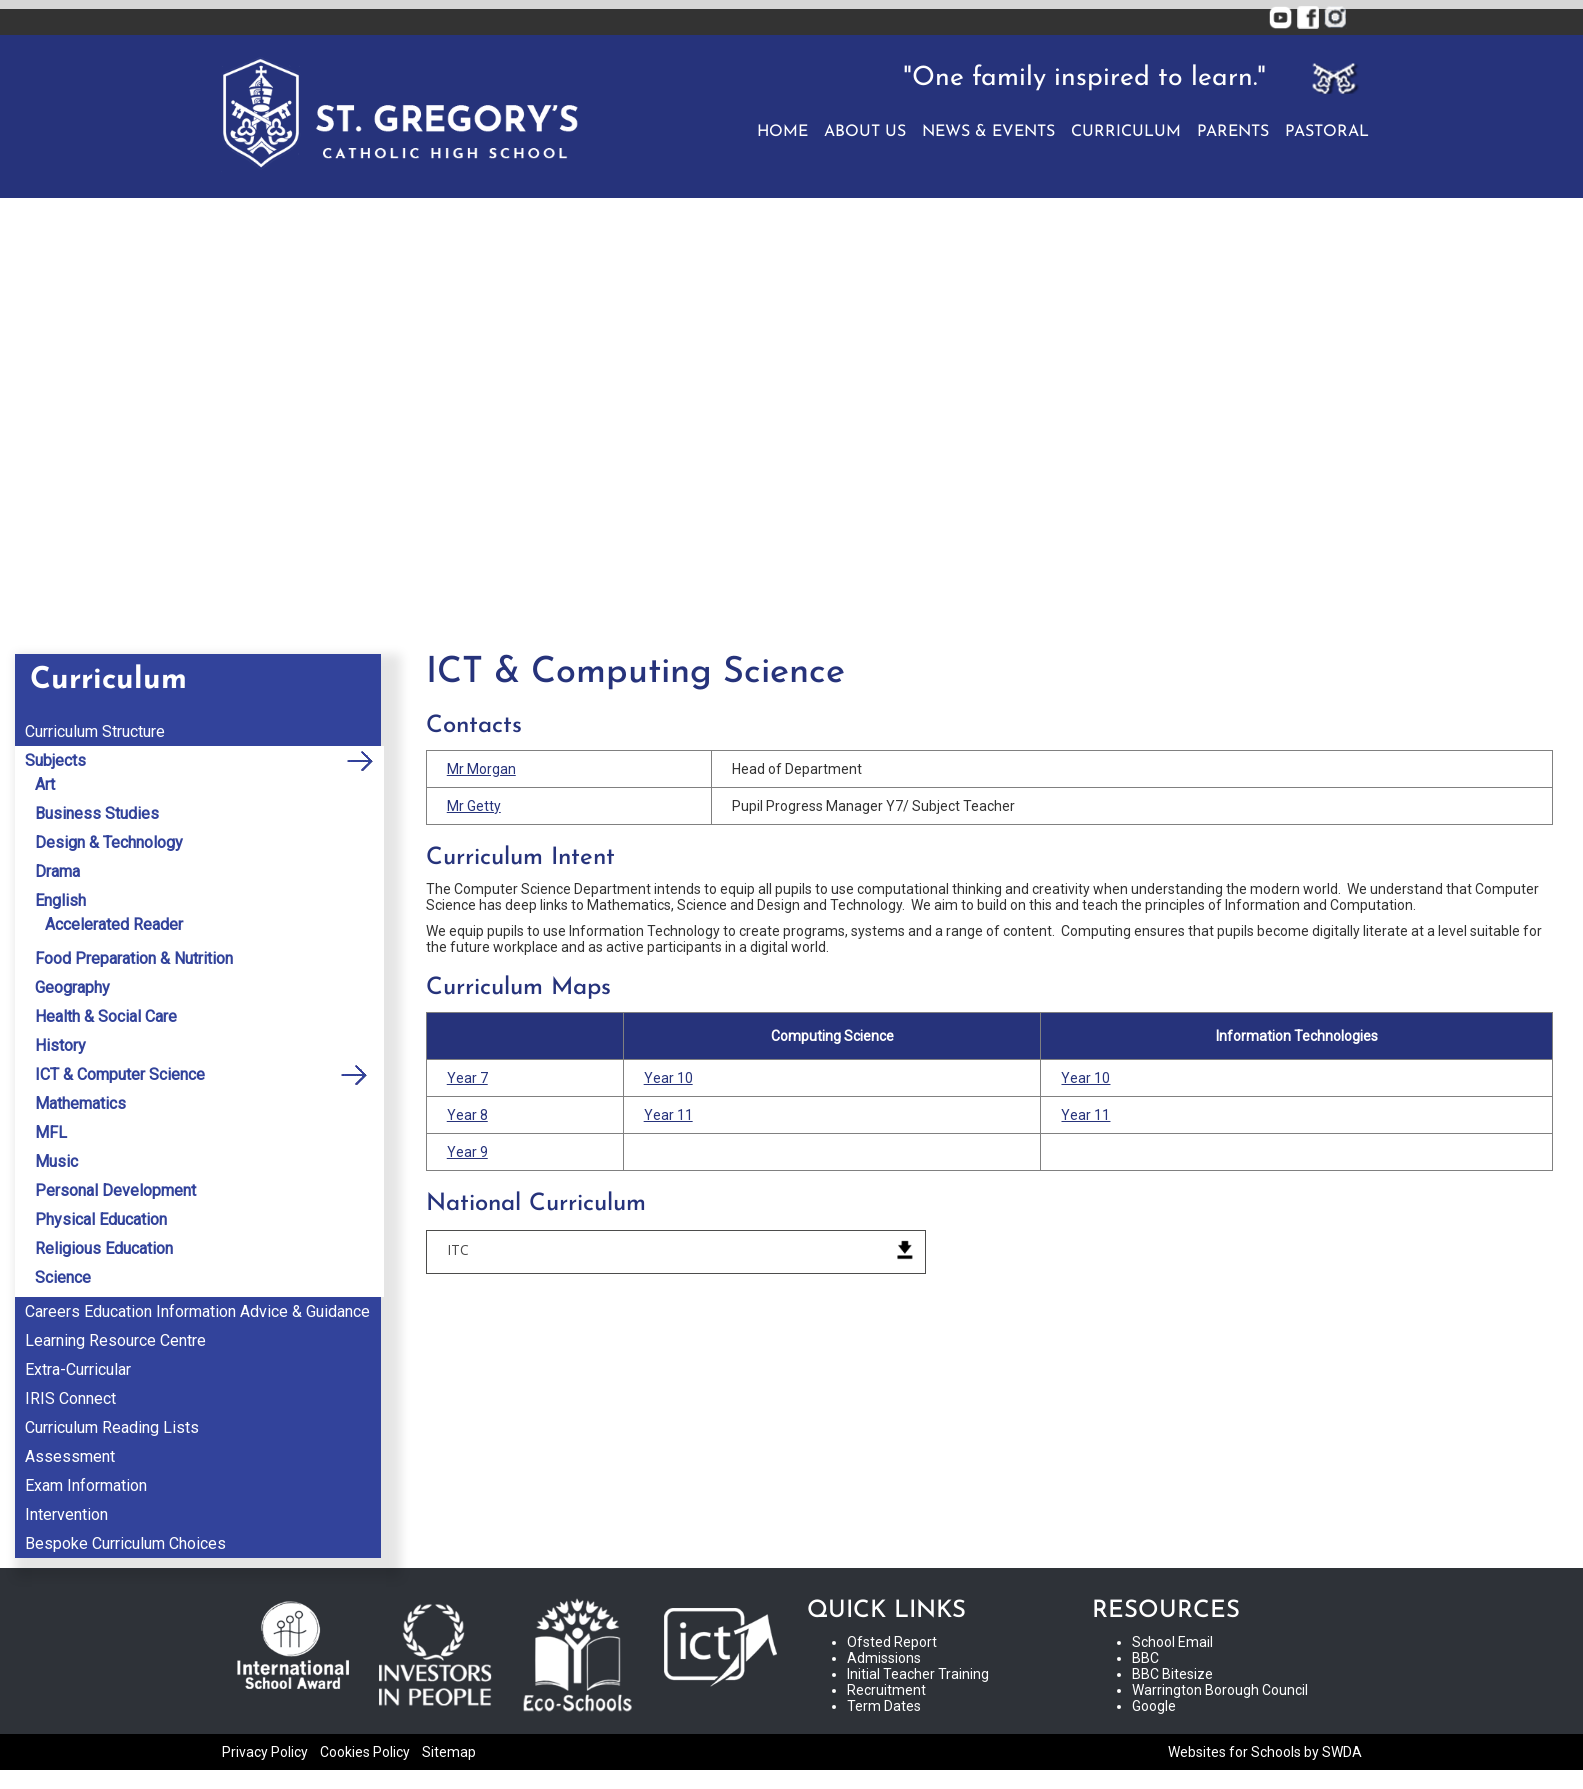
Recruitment (886, 1690)
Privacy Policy (265, 1752)
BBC (1145, 1658)
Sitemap (449, 1752)
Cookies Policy (365, 1752)
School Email (1172, 1642)
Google (1154, 1706)
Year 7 (467, 1078)
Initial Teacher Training (918, 1674)
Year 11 (668, 1115)
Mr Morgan (481, 769)
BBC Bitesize (1172, 1674)
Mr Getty (474, 806)
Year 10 (668, 1078)
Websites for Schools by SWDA (1265, 1752)
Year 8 (467, 1115)
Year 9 (467, 1152)
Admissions (884, 1658)
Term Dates (884, 1706)
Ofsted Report (892, 1642)
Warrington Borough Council (1220, 1690)
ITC (458, 1249)
